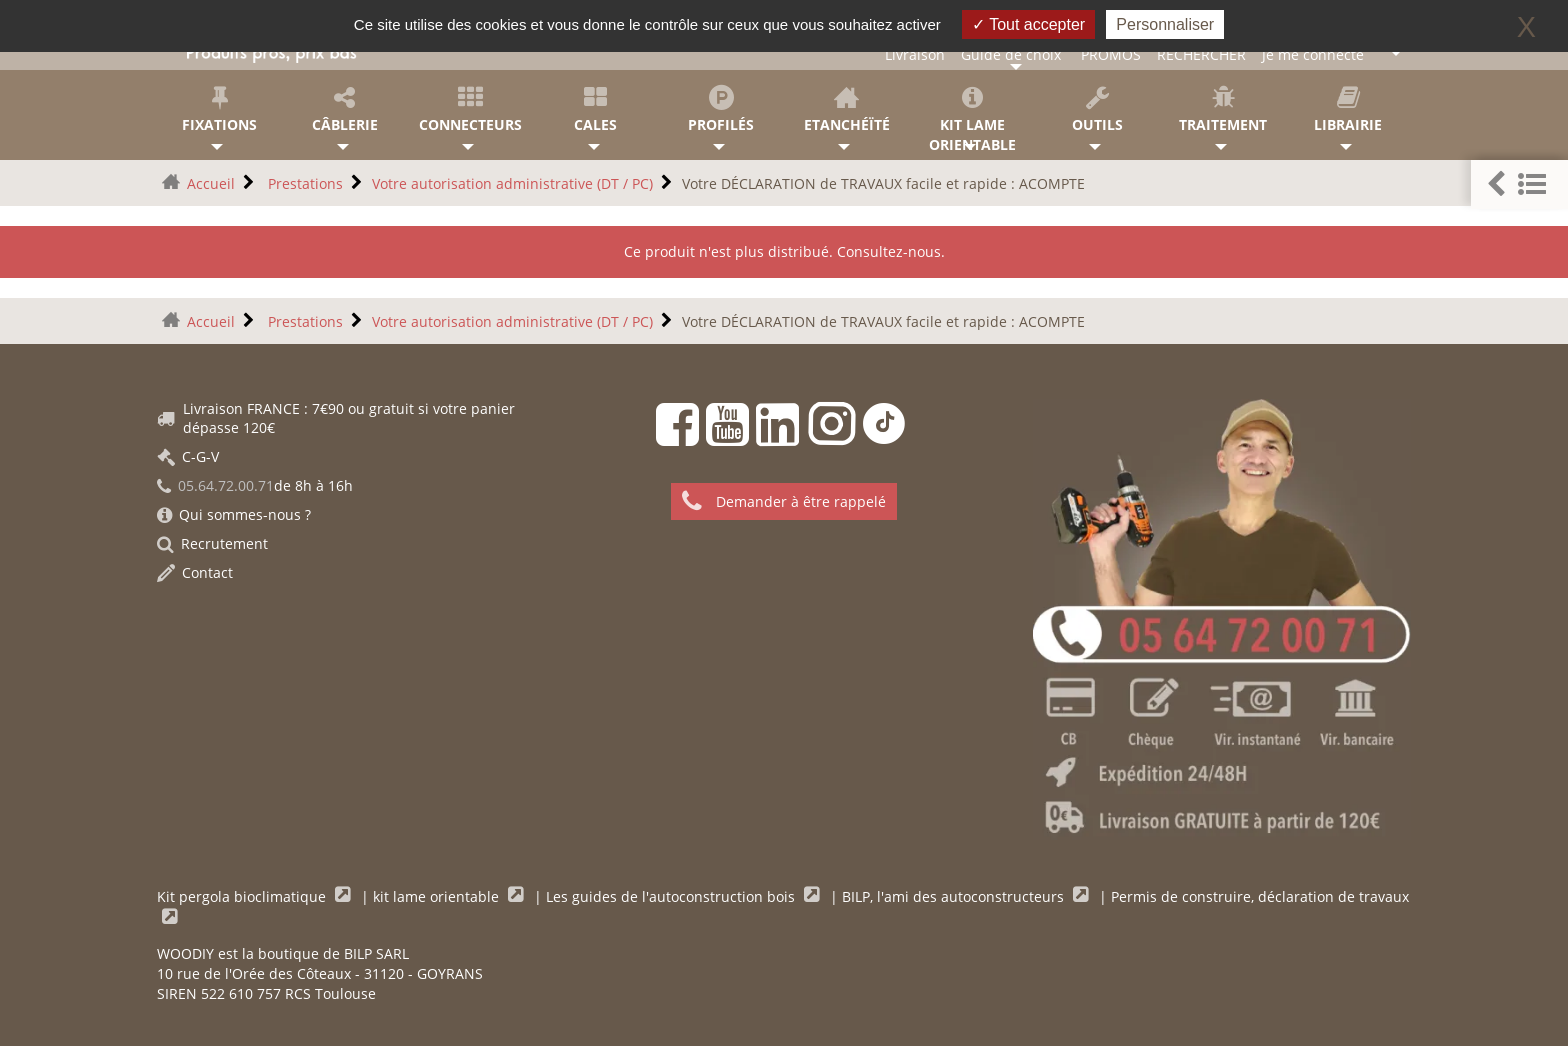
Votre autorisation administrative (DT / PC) (512, 183)
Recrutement (212, 543)
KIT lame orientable (971, 119)
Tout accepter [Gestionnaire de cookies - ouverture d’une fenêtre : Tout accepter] (1028, 24)
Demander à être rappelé (784, 501)
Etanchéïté (846, 109)
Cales (595, 109)
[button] (1519, 184)
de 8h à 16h (255, 485)
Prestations (303, 183)
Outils (1097, 109)
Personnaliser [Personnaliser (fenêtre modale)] (1165, 24)
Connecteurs (470, 109)
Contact (195, 572)
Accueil (211, 183)
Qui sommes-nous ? (234, 514)
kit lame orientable (438, 896)
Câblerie (344, 109)
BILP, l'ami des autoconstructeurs (955, 896)
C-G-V (188, 456)
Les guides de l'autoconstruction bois (672, 896)
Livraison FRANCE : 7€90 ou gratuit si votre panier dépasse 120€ (336, 418)
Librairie (1348, 109)
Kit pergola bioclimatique (243, 896)
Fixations (219, 109)
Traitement (1222, 109)
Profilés (721, 109)
